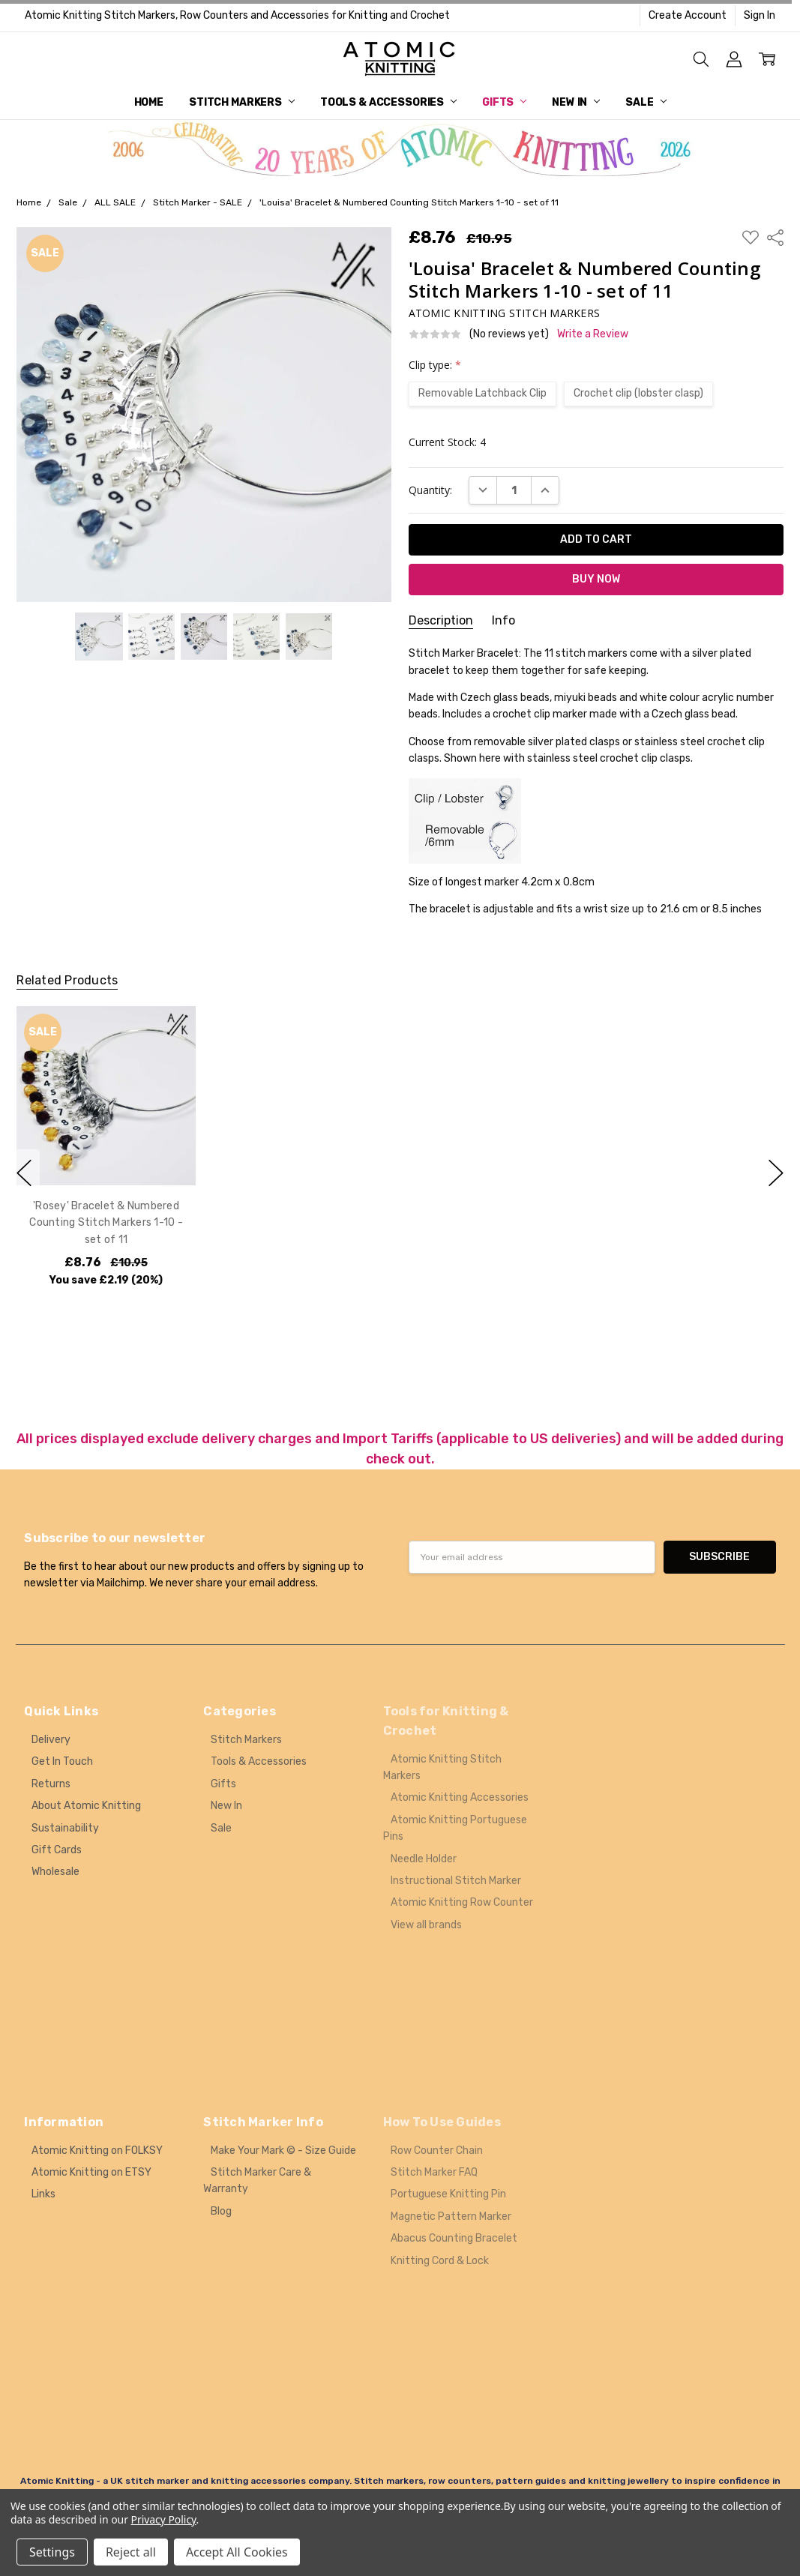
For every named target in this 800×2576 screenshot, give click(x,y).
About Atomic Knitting (86, 1805)
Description (441, 620)
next (776, 1172)
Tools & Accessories (388, 102)
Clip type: (435, 365)
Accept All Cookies (237, 2552)
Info (503, 620)
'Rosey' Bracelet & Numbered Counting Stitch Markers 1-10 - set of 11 (107, 1223)
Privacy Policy (163, 2519)
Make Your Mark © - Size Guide (283, 2150)
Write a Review (592, 334)
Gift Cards (56, 1850)
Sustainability (65, 1828)
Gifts (504, 102)
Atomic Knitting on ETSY (91, 2172)
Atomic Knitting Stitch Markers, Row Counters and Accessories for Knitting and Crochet (237, 15)
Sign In (759, 15)
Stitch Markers (242, 102)
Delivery (50, 1739)
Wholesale (55, 1871)
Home (148, 102)
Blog (221, 2211)
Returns (50, 1784)
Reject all (131, 2552)
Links (43, 2194)
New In (576, 102)
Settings (52, 2552)
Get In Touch (62, 1761)
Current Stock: (447, 442)
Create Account (688, 15)
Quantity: (430, 490)
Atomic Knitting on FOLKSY (97, 2150)
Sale (645, 102)
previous (24, 1172)
